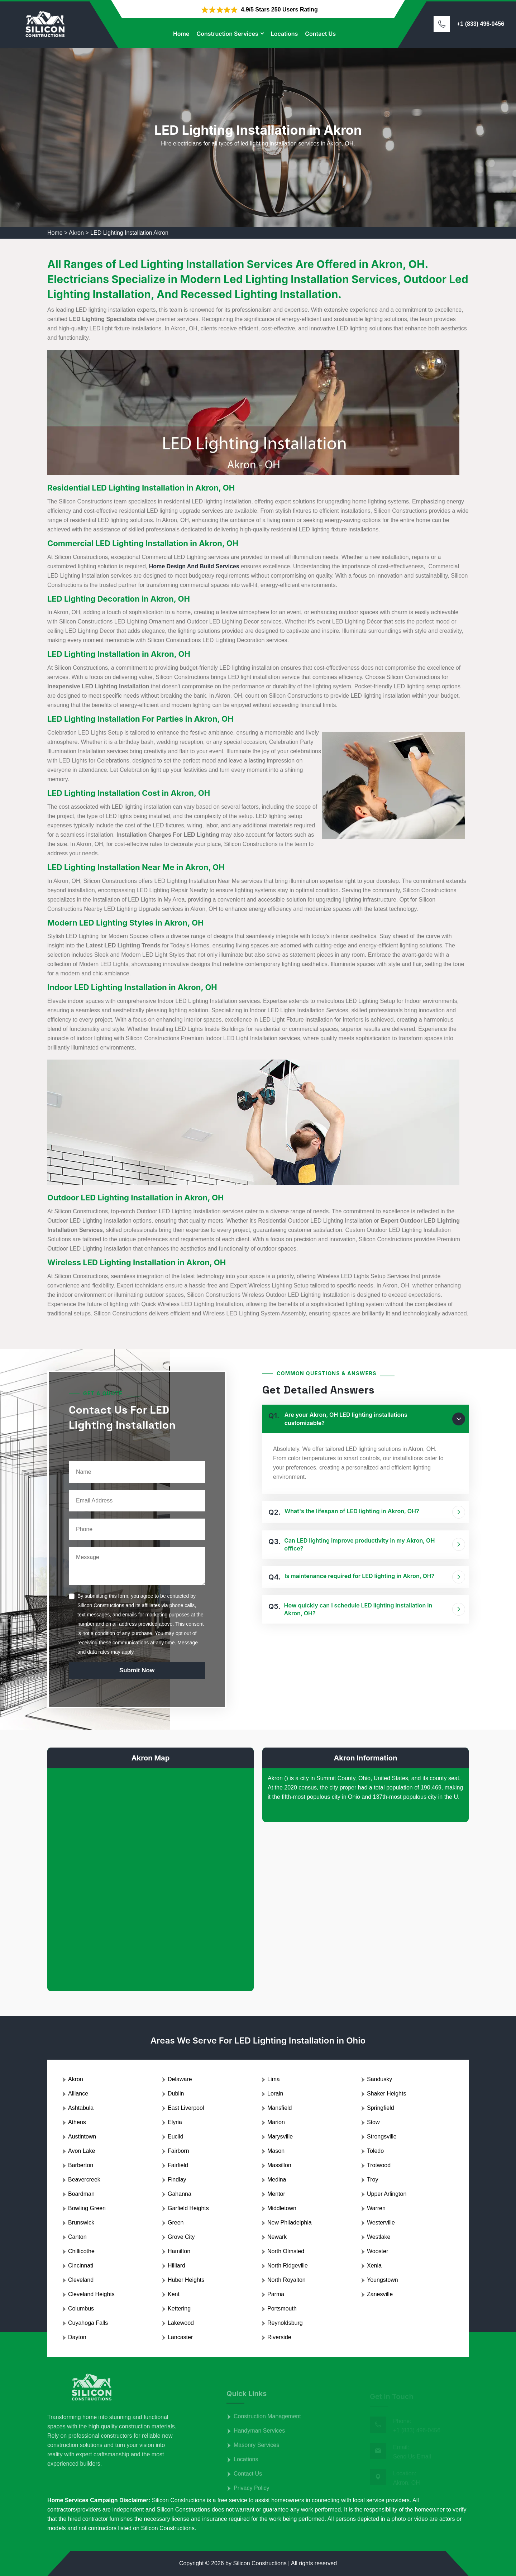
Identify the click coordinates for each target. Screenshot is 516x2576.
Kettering (179, 2308)
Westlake (379, 2237)
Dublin (176, 2093)
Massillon (279, 2165)
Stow (373, 2122)
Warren (376, 2208)
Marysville (280, 2136)
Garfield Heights (188, 2208)
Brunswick (81, 2222)
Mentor (276, 2194)
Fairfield (178, 2165)
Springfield (380, 2108)
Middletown (281, 2208)
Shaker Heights (386, 2093)
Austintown (82, 2136)
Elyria (175, 2122)
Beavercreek (84, 2179)
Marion (276, 2122)
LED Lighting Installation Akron (129, 233)
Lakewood (181, 2323)
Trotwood (379, 2165)
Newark (277, 2237)
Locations (284, 33)
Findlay (177, 2179)
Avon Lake (81, 2151)
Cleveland (81, 2280)
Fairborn (178, 2151)
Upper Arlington (386, 2194)
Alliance (78, 2093)
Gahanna (179, 2194)
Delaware (180, 2079)
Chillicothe (81, 2251)
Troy (372, 2179)
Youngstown (382, 2280)
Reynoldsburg (285, 2323)
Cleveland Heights (91, 2294)
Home (181, 33)
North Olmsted (285, 2251)
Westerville (381, 2222)
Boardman (81, 2194)
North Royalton (286, 2280)
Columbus (81, 2308)
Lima (273, 2079)
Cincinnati (80, 2265)
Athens (77, 2122)
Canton (77, 2237)
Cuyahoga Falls (88, 2323)
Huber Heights (186, 2280)
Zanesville (380, 2294)
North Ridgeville (287, 2265)
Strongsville (382, 2136)
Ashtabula (81, 2108)
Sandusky (379, 2079)
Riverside (279, 2337)
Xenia (374, 2265)
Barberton (80, 2165)
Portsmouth (282, 2308)
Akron (76, 233)
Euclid (175, 2136)
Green (175, 2222)
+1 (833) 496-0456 (480, 24)
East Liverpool (186, 2108)
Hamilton (179, 2251)
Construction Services (227, 33)
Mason (276, 2151)
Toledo (375, 2151)
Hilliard (176, 2265)
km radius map (150, 1874)
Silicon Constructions (259, 2563)
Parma (275, 2294)
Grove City (181, 2237)
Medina (276, 2179)
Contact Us (320, 33)
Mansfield (279, 2108)
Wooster (377, 2251)
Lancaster (180, 2337)
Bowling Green (87, 2208)
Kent (174, 2294)
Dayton (77, 2337)
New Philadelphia (289, 2222)
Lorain (275, 2093)
